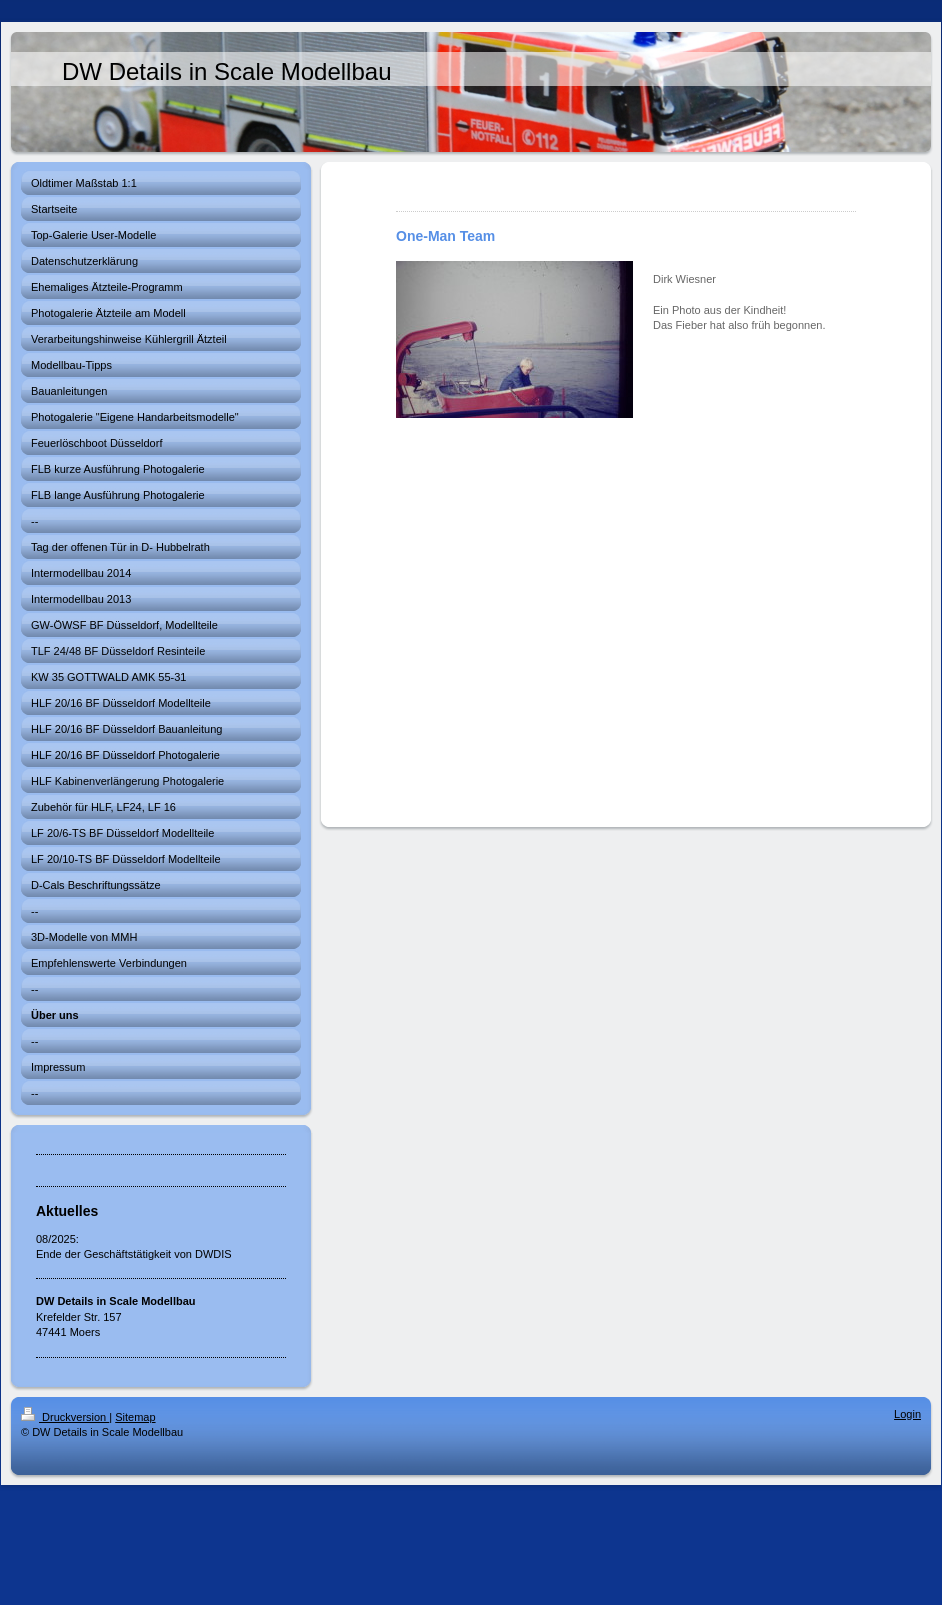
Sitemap (135, 1417)
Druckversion (65, 1417)
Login (907, 1414)
